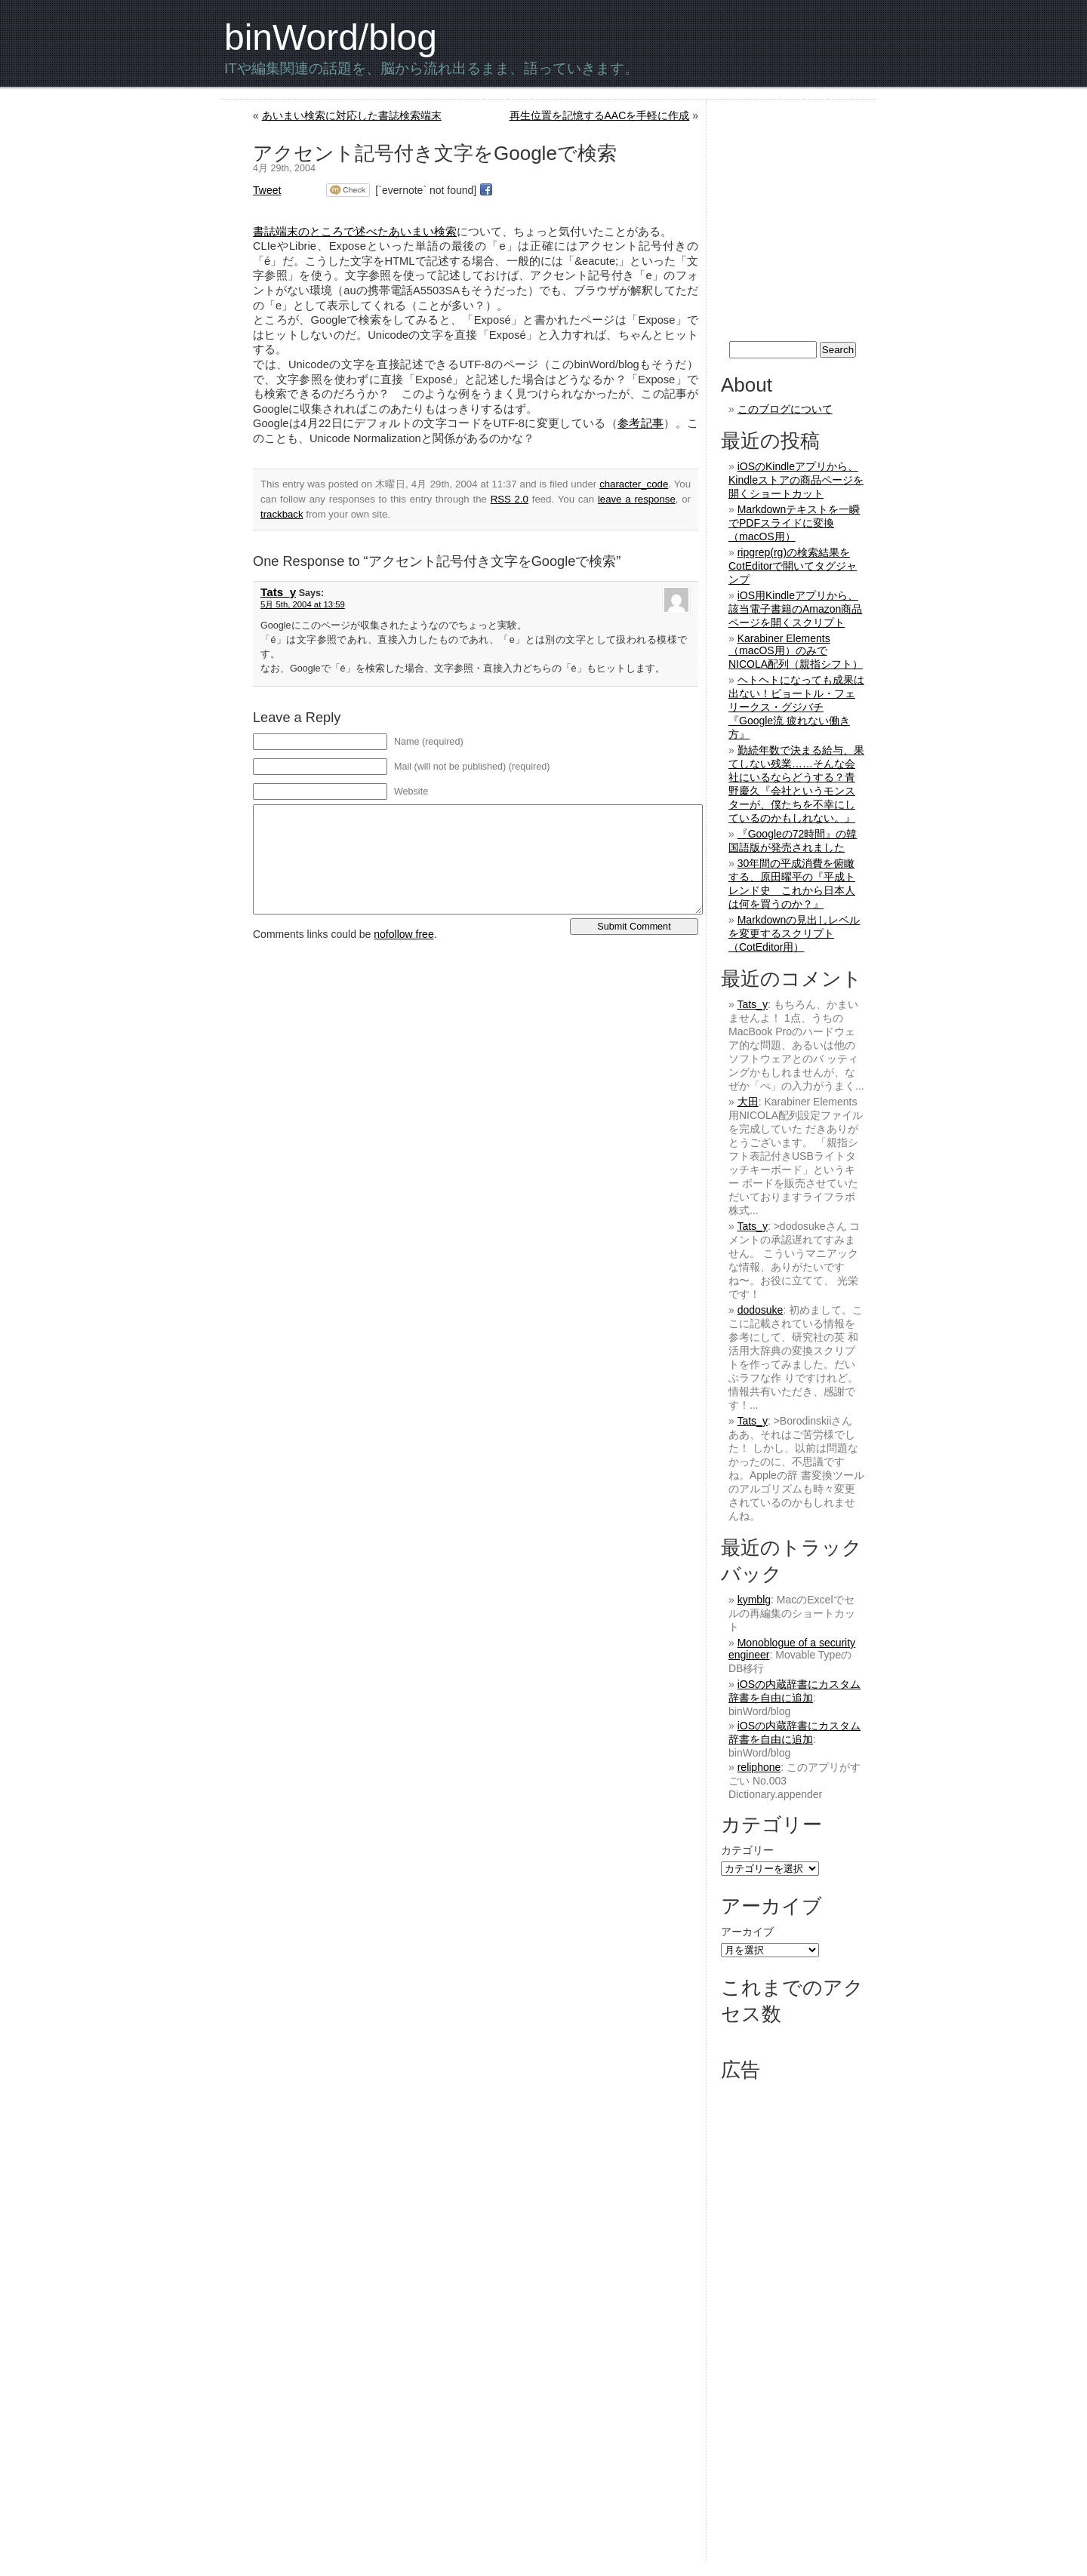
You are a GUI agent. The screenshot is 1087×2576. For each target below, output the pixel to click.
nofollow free (403, 934)
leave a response (637, 499)
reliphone (759, 1767)
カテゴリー (747, 1850)
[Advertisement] (848, 220)
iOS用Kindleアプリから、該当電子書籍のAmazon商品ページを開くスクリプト (795, 609)
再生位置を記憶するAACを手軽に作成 (600, 115)
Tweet (267, 190)
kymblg (754, 1600)
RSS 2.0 (509, 499)
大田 (748, 1102)
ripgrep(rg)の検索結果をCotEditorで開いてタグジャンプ (792, 566)
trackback (281, 514)
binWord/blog (330, 37)
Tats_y (278, 592)
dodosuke (760, 1310)
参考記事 (640, 423)
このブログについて (785, 409)
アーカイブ (747, 1932)
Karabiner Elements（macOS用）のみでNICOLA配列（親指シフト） (795, 651)
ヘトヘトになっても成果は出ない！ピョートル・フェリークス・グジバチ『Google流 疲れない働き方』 (796, 707)
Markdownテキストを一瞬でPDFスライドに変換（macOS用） (794, 523)
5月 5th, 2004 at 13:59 (302, 604)
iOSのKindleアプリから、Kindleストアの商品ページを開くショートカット (796, 480)
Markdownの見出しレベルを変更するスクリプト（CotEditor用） (794, 933)
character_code (633, 484)
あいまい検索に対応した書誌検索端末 (352, 115)
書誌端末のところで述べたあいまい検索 (355, 232)
